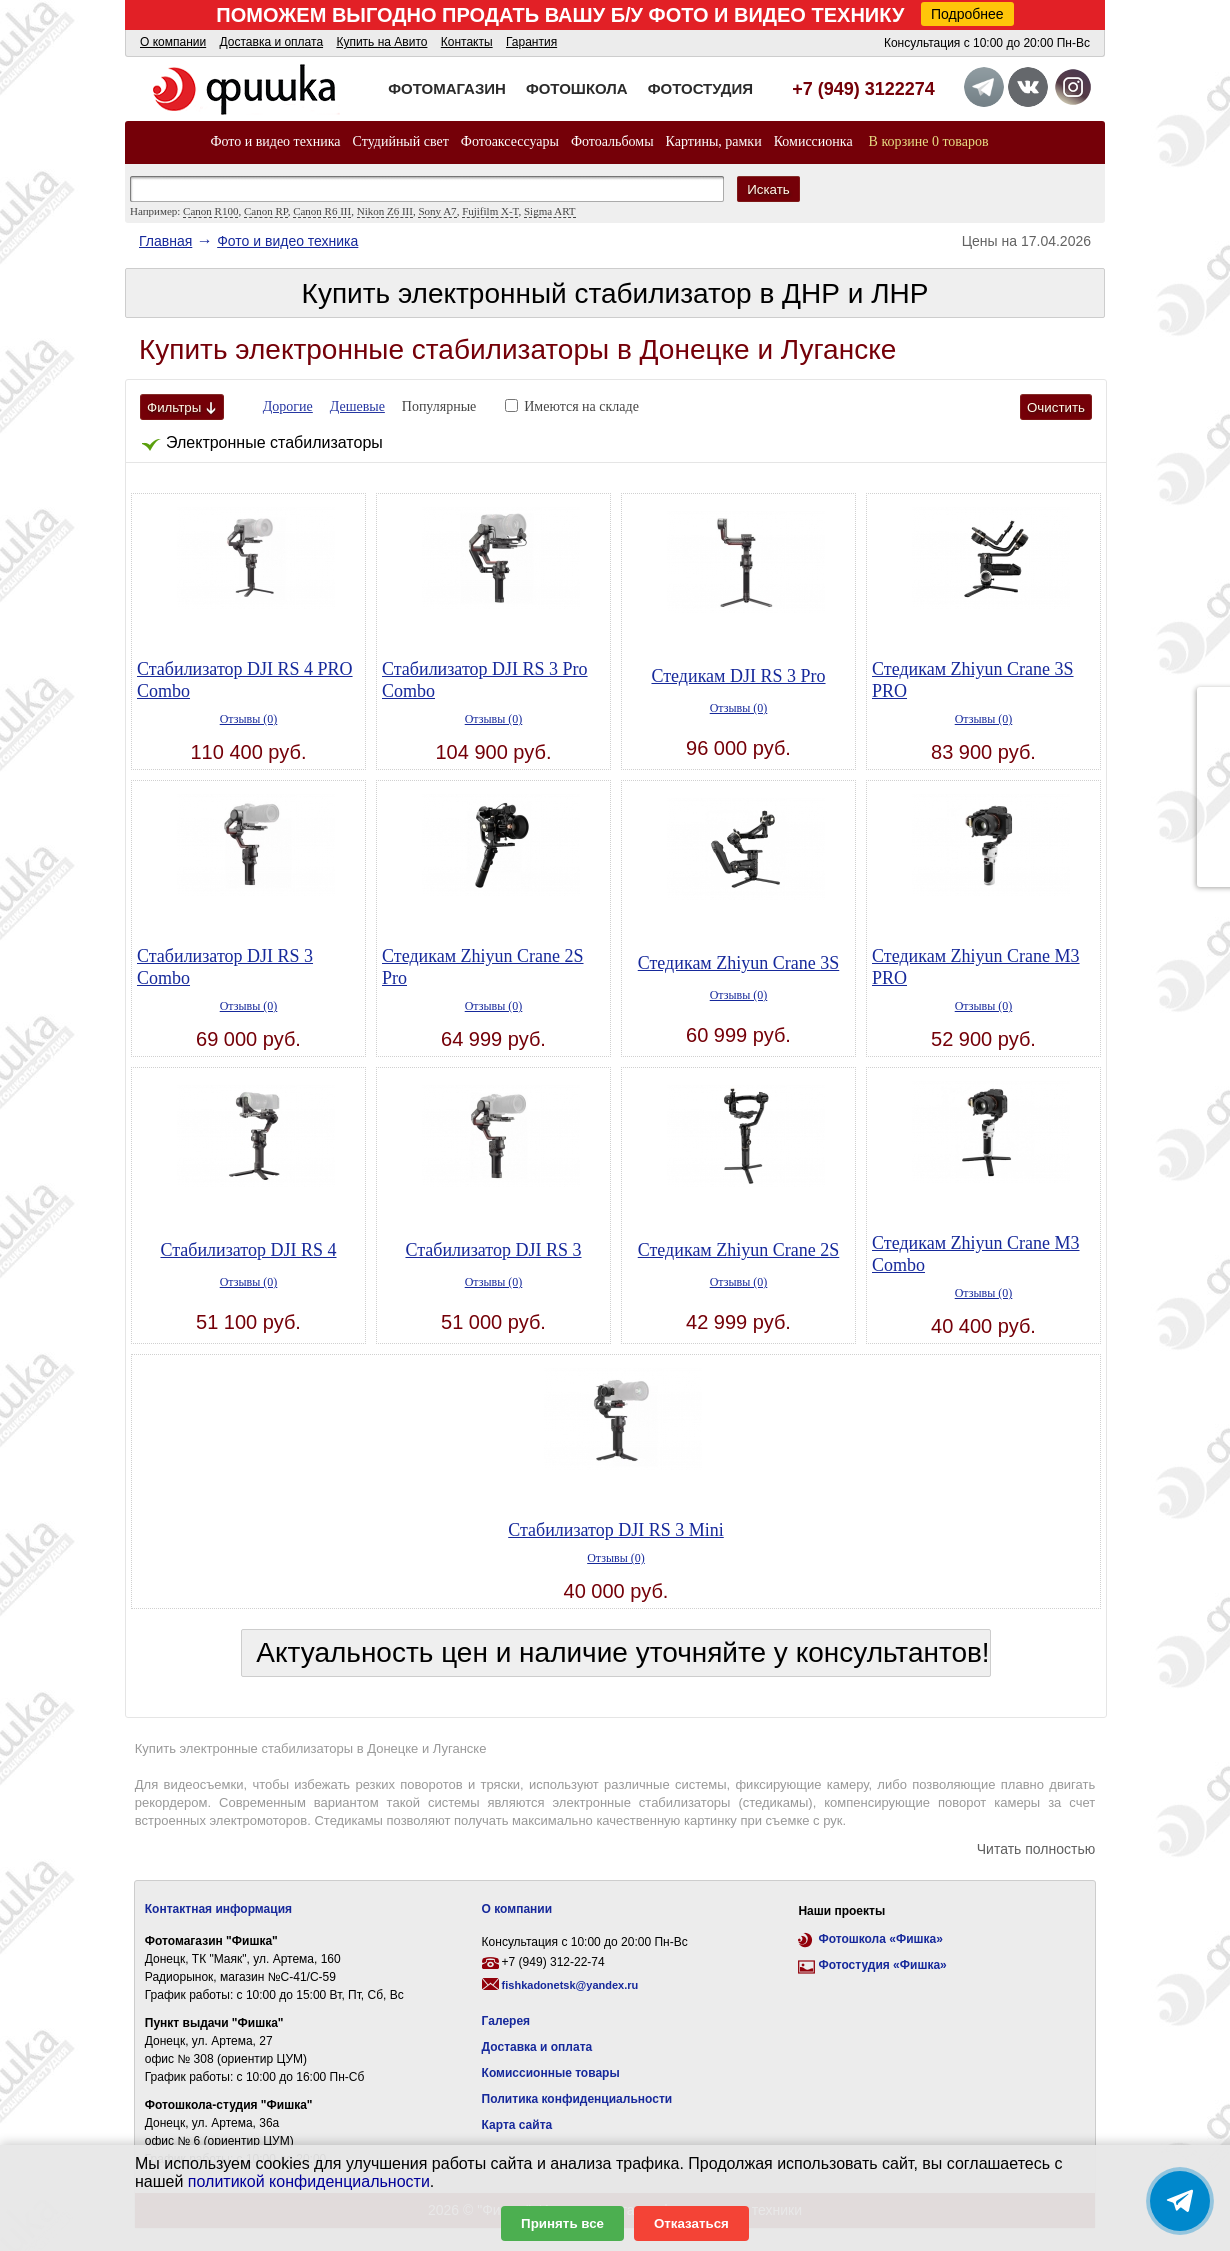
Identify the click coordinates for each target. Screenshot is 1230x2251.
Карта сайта (517, 2125)
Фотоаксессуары (510, 141)
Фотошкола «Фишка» (880, 1939)
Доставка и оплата (272, 42)
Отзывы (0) (249, 719)
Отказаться (691, 2223)
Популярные (439, 406)
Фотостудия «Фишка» (882, 1965)
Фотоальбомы (612, 141)
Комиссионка (813, 141)
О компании (173, 42)
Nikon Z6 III (385, 211)
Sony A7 (437, 211)
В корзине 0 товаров (929, 141)
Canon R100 (210, 211)
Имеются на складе (581, 406)
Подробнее (967, 14)
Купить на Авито (381, 42)
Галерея (506, 2021)
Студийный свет (401, 141)
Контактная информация (218, 1909)
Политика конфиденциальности (577, 2099)
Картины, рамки (714, 141)
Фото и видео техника (275, 141)
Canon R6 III (322, 211)
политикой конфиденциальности (309, 2181)
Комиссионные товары (551, 2073)
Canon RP (266, 211)
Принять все (562, 2223)
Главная (165, 241)
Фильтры (182, 407)
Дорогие (288, 406)
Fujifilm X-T (490, 211)
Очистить (1056, 407)
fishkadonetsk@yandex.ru (570, 1985)
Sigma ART (550, 211)
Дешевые (357, 406)
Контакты (467, 42)
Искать (768, 189)
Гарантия (531, 42)
